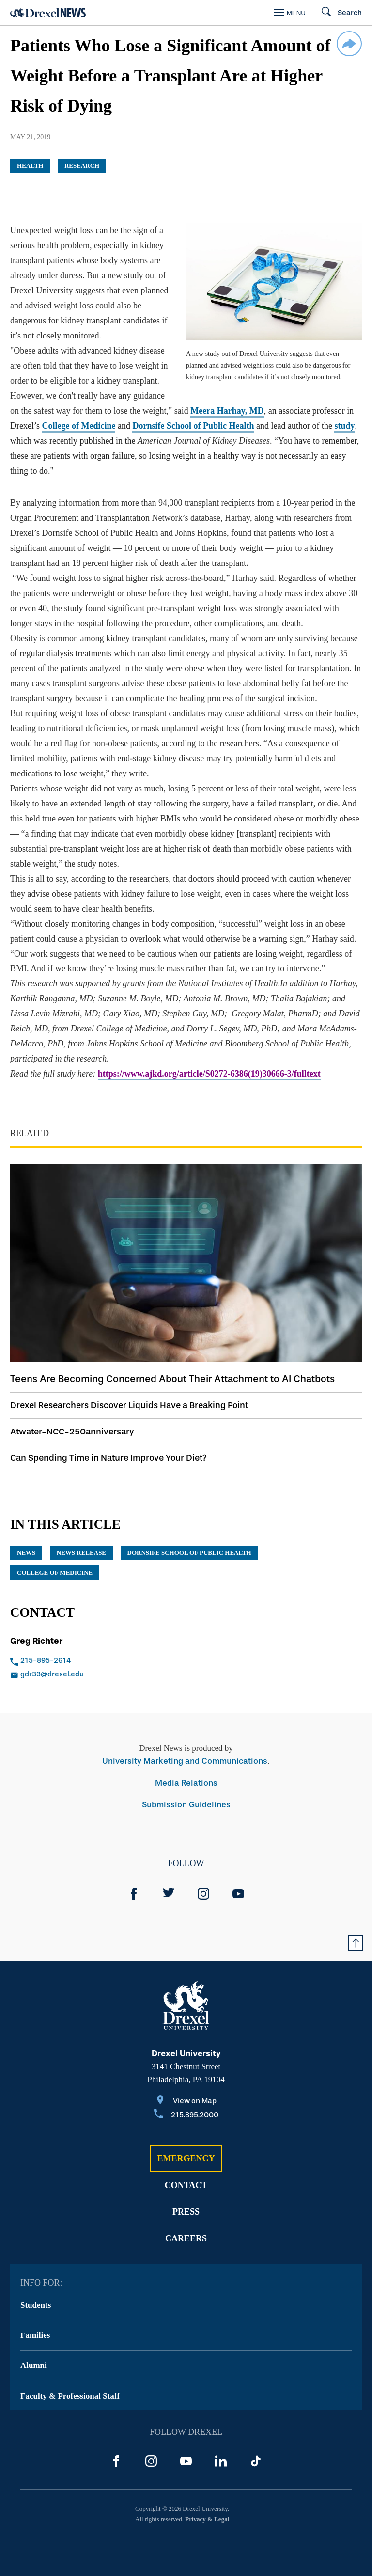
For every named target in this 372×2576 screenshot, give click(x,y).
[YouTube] (238, 1894)
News (26, 1552)
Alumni (33, 2365)
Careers (186, 2238)
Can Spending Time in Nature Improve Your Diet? (108, 1457)
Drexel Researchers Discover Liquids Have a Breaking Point (129, 1405)
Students (35, 2305)
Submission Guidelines (186, 1805)
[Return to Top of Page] (355, 1943)
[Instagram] (203, 1894)
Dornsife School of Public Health (193, 426)
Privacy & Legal (207, 2519)
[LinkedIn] (221, 2461)
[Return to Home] (48, 13)
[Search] (337, 12)
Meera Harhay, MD (227, 411)
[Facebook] (134, 1894)
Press (186, 2212)
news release (81, 1552)
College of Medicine (78, 426)
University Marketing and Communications (184, 1761)
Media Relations (186, 1783)
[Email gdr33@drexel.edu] (82, 1675)
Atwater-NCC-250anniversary (72, 1431)
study (344, 426)
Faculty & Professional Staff (70, 2395)
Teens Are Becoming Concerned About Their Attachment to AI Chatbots (172, 1379)
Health (30, 165)
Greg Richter (36, 1641)
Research (81, 165)
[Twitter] (168, 1894)
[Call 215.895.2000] (186, 2116)
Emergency (186, 2158)
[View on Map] (186, 2101)
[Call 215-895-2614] (82, 1661)
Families (35, 2335)
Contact (186, 2185)
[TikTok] (256, 2461)
